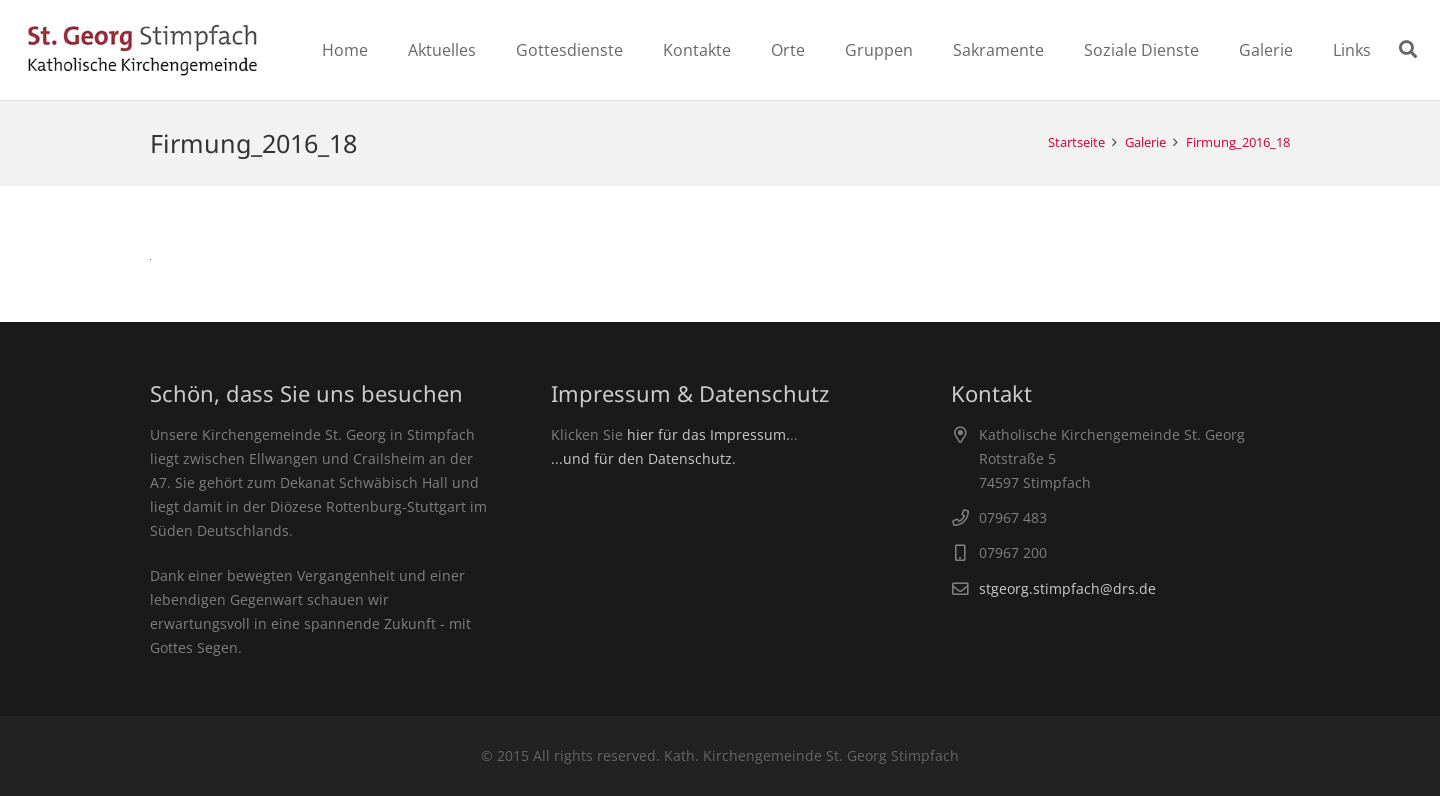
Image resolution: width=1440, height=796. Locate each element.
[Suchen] (1408, 49)
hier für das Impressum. (708, 434)
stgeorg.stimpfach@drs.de (1067, 588)
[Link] (142, 50)
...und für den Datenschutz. (643, 458)
